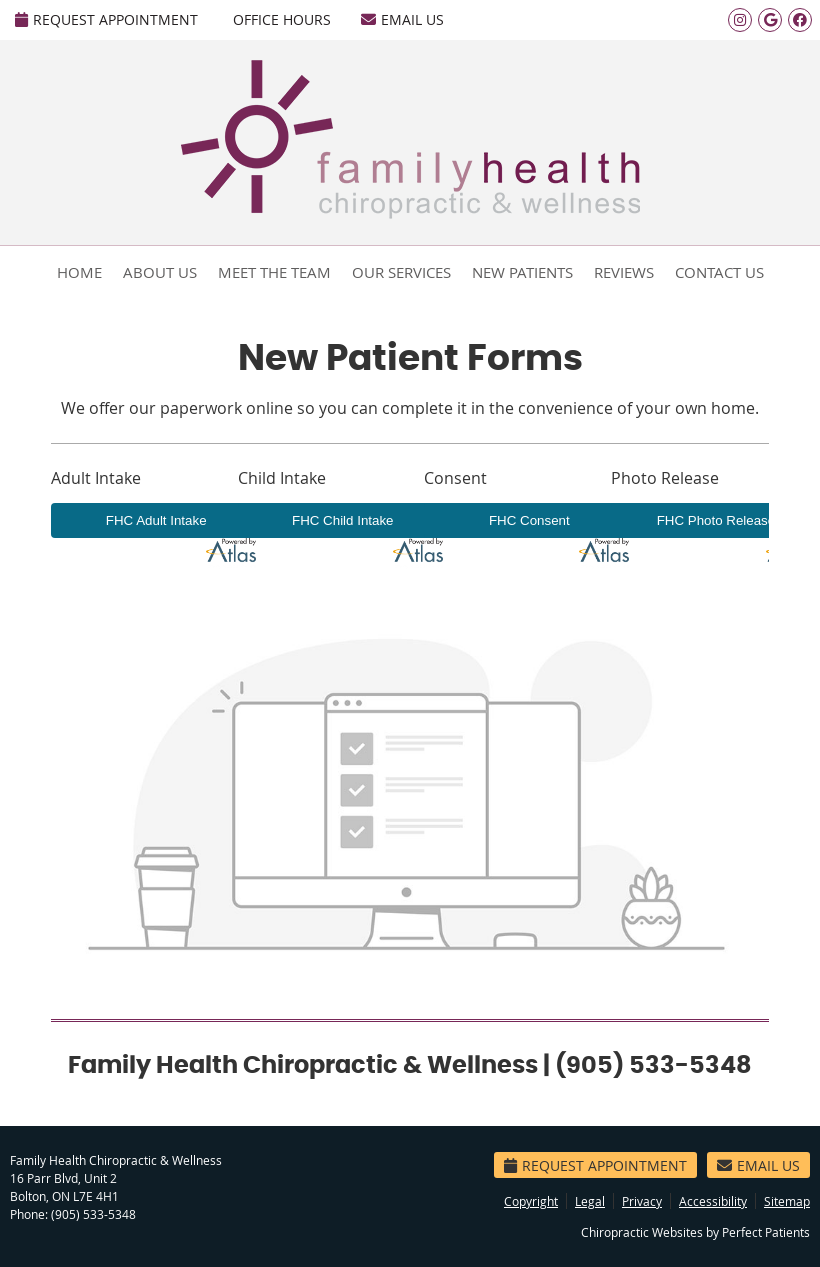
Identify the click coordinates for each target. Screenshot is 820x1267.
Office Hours (282, 19)
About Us (160, 272)
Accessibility (713, 1201)
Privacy (642, 1201)
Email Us (402, 19)
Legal (590, 1201)
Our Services (401, 272)
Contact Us (719, 272)
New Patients (522, 272)
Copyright (531, 1201)
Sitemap (787, 1201)
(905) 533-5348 (93, 1214)
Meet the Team (274, 272)
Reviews (624, 272)
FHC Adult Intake (156, 520)
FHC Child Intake (342, 520)
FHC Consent (529, 520)
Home (79, 272)
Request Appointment (106, 19)
